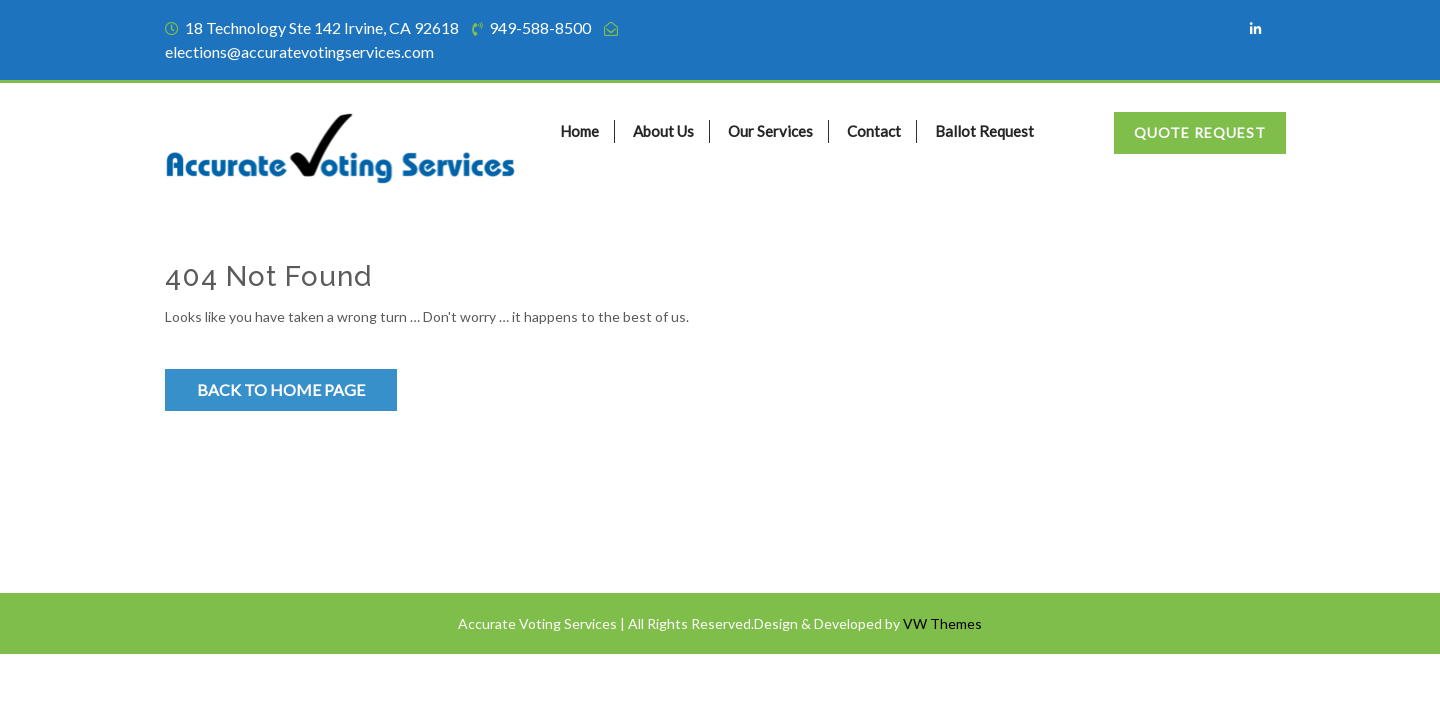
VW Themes (941, 624)
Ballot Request (984, 131)
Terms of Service (227, 492)
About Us (663, 131)
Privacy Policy (219, 531)
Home (579, 131)
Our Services (770, 131)
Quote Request (1201, 132)
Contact (874, 131)
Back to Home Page (281, 389)
